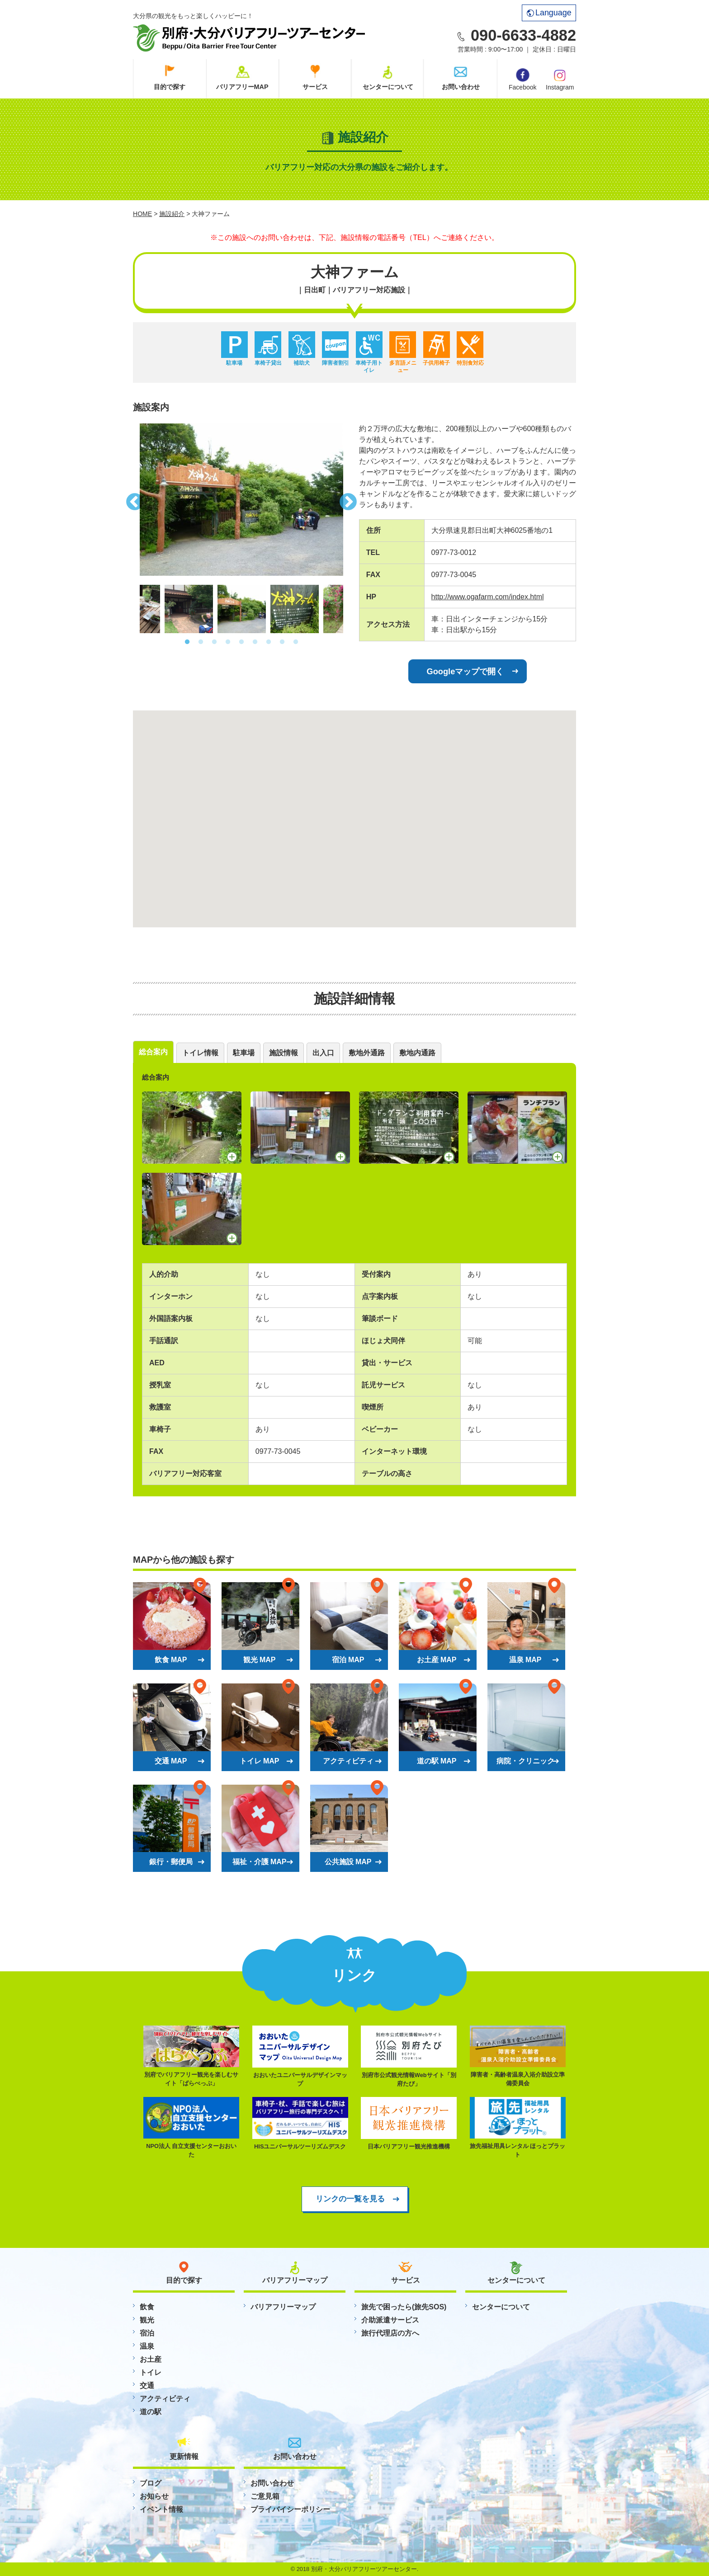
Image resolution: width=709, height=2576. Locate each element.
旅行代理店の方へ (390, 2333)
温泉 (147, 2346)
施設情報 (283, 1053)
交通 (147, 2385)
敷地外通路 (367, 1053)
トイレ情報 (200, 1053)
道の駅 (150, 2412)
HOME (142, 213)
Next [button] (349, 499)
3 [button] (214, 642)
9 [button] (295, 642)
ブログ (150, 2483)
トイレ (150, 2372)
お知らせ (154, 2496)
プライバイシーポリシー (290, 2509)
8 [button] (282, 642)
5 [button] (241, 642)
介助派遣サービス (390, 2320)
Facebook (522, 79)
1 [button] (187, 642)
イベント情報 (161, 2509)
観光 (147, 2320)
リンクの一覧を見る (350, 2198)
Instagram (560, 79)
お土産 (150, 2359)
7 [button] (268, 642)
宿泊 (147, 2333)
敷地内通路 (417, 1053)
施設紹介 (171, 213)
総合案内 (153, 1052)
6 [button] (255, 642)
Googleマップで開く (465, 671)
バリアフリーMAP (242, 86)
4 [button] (227, 642)
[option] (241, 499)
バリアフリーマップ (283, 2307)
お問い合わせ (461, 86)
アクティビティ (165, 2398)
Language (549, 12)
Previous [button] (132, 499)
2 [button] (200, 642)
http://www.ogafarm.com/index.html (487, 597)
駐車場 (244, 1053)
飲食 (147, 2307)
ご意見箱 (265, 2496)
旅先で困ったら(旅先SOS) (403, 2307)
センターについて (388, 86)
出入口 (323, 1053)
